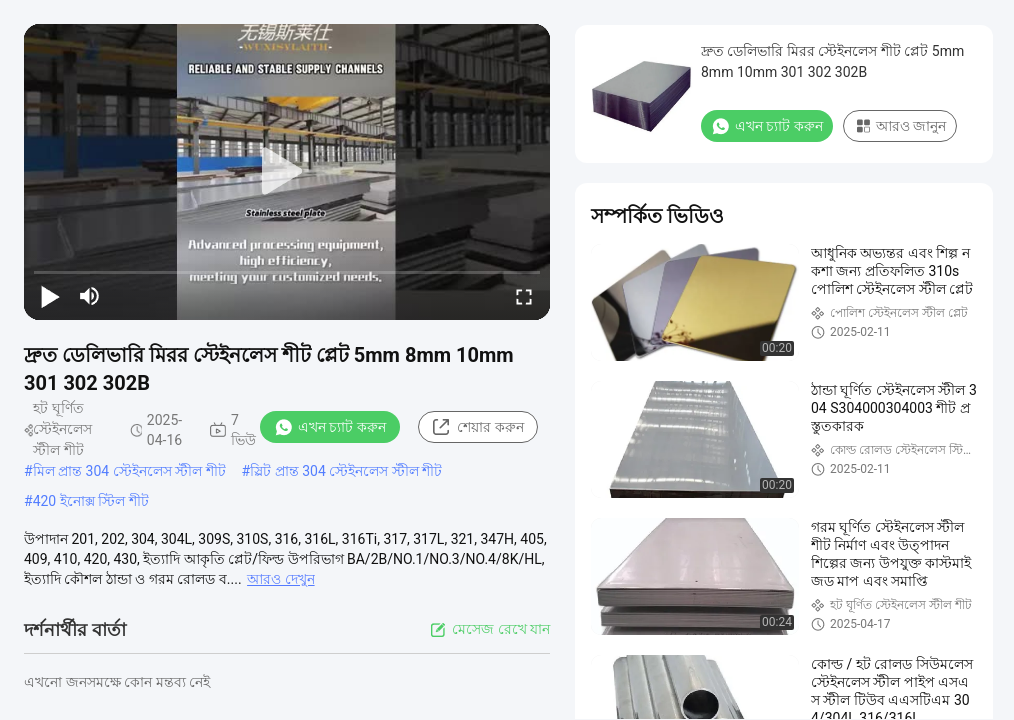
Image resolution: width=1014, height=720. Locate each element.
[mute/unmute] (90, 296)
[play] (287, 172)
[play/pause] (50, 296)
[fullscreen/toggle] (524, 296)
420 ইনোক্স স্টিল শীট (91, 501)
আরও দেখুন (280, 579)
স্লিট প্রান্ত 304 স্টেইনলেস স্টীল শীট (346, 471)
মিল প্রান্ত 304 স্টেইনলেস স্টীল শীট (129, 471)
